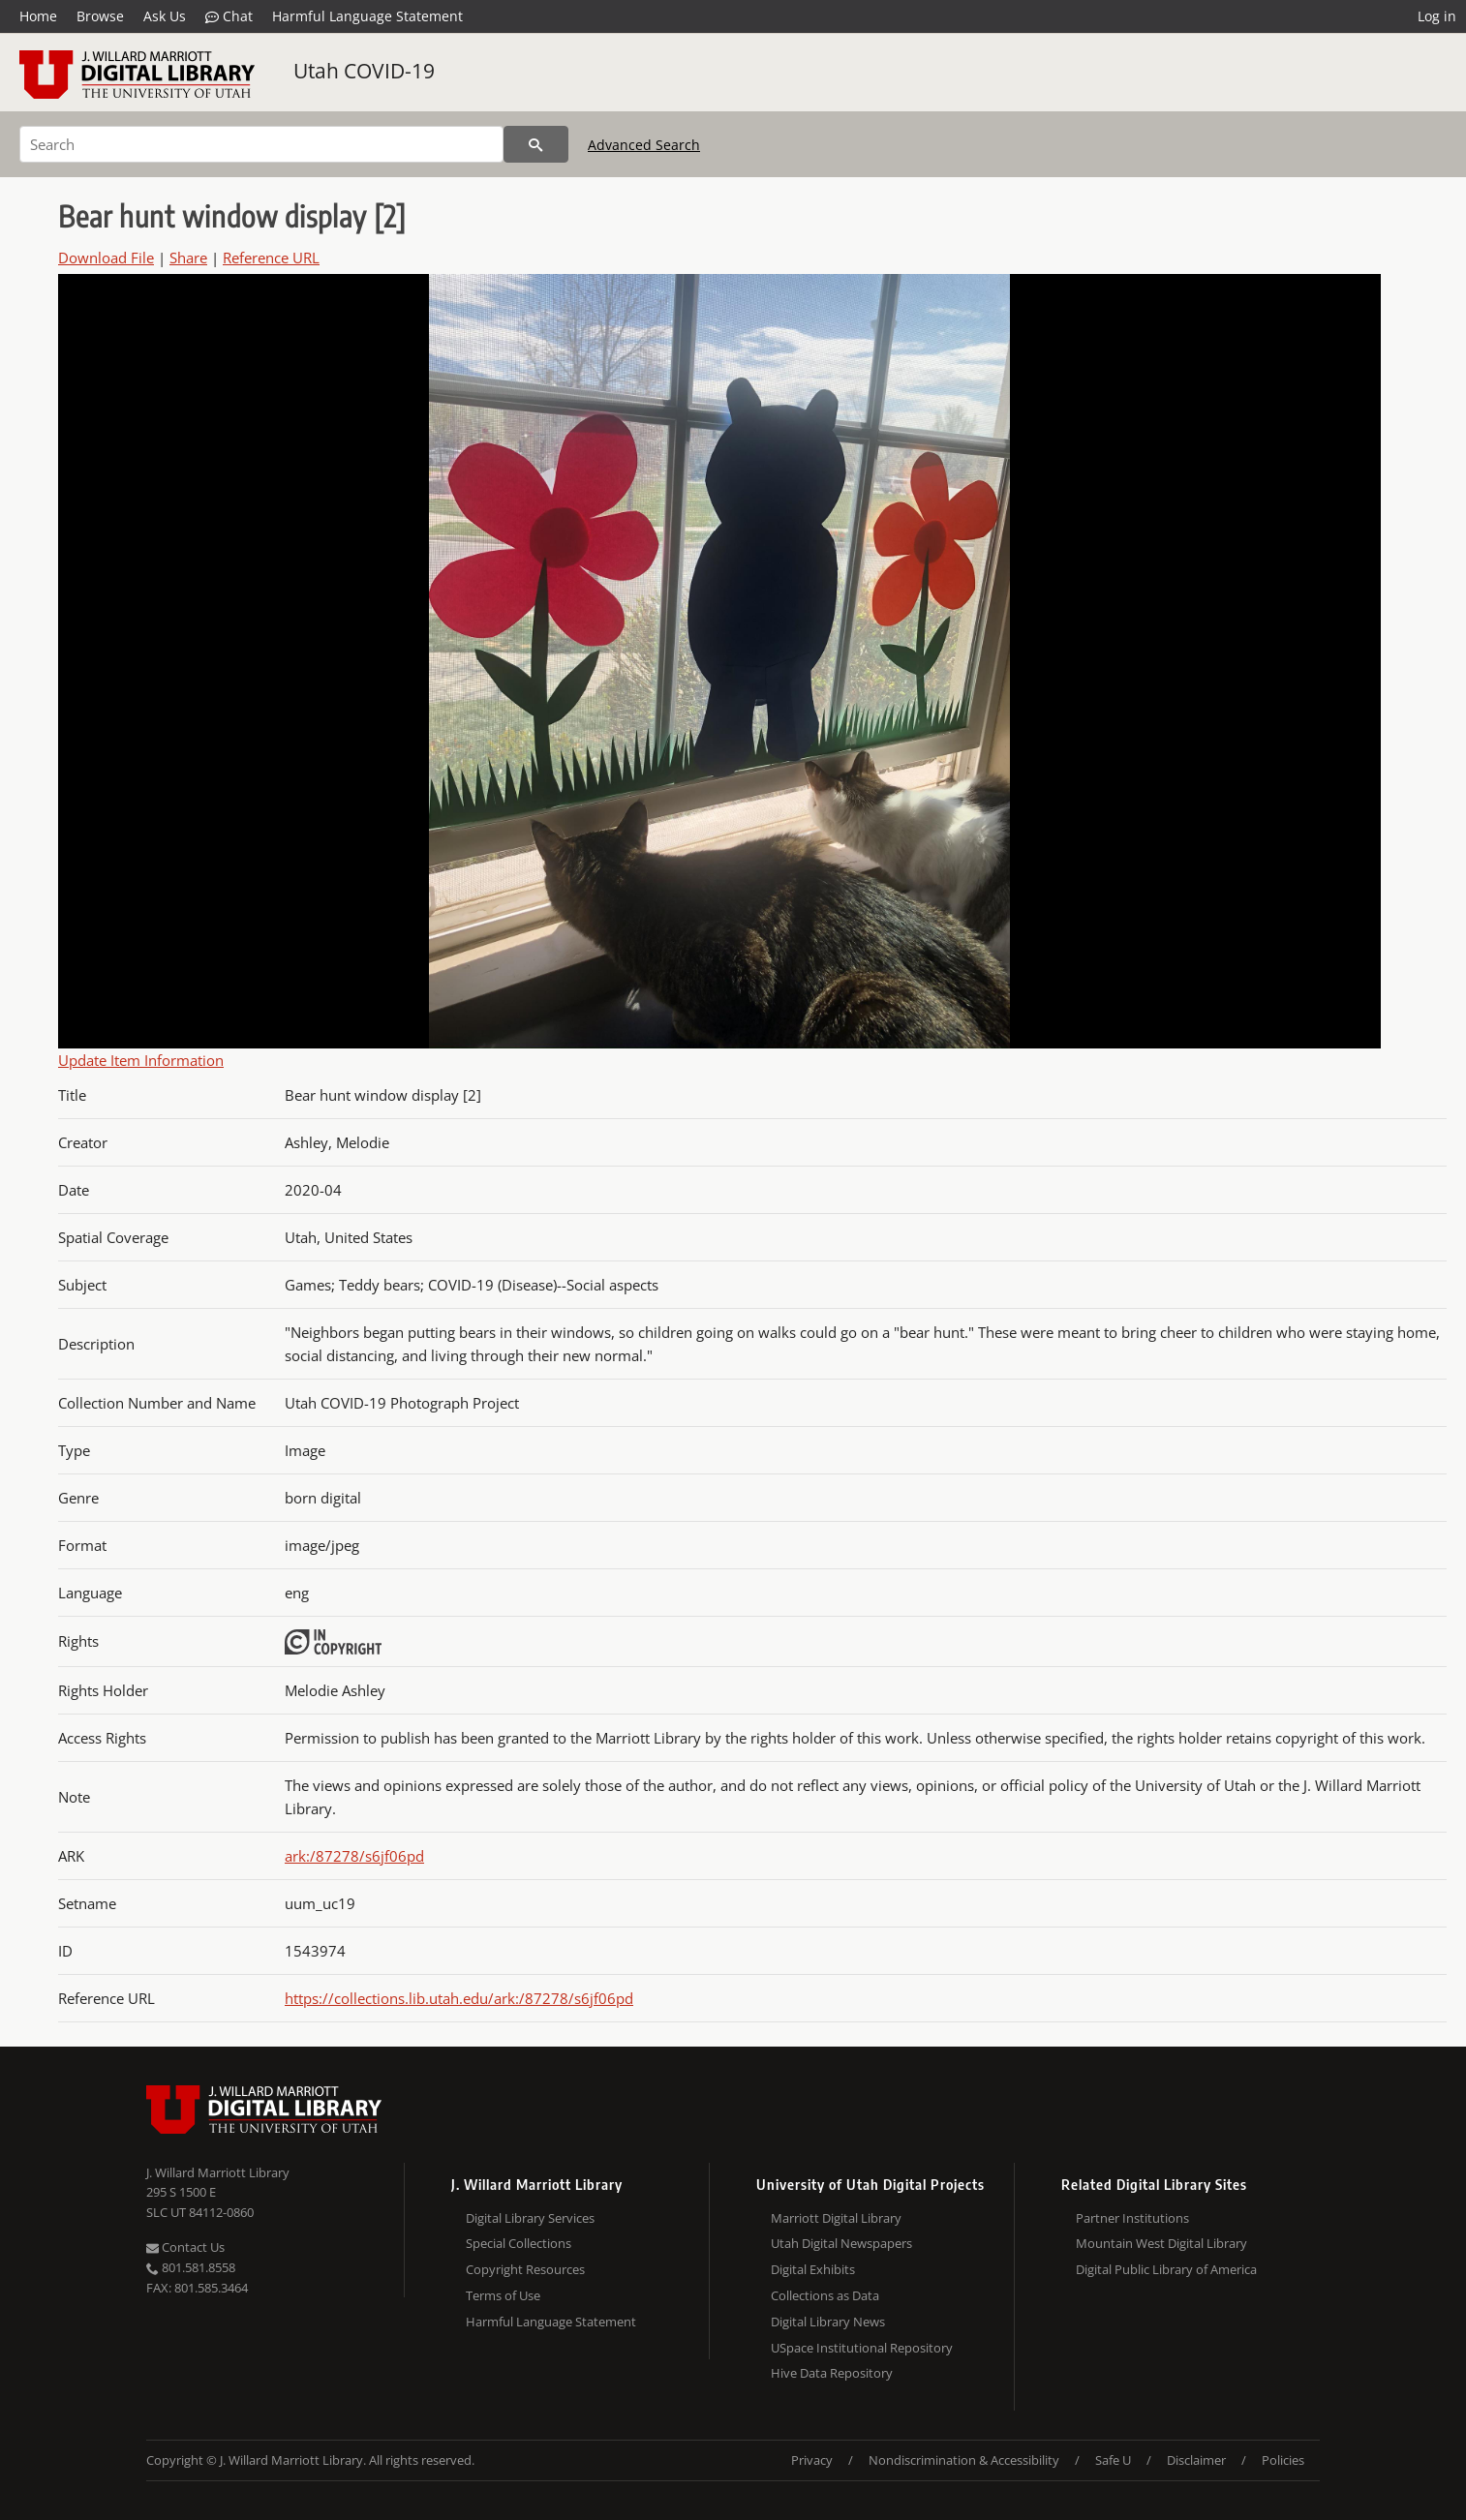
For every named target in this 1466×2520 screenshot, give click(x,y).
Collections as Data (825, 2295)
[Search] (261, 144)
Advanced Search (644, 145)
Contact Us (185, 2247)
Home (38, 16)
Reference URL (271, 257)
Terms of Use (503, 2295)
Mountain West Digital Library (1161, 2243)
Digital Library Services (530, 2218)
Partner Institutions (1132, 2218)
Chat (229, 16)
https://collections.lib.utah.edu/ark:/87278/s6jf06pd (459, 1998)
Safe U (1113, 2460)
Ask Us (164, 16)
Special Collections (518, 2243)
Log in (1437, 16)
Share (188, 257)
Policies (1283, 2460)
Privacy (812, 2460)
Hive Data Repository (832, 2373)
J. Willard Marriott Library (218, 2172)
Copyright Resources (525, 2269)
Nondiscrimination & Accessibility (964, 2460)
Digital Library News (828, 2321)
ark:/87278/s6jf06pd (354, 1856)
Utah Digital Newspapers (841, 2243)
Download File (106, 257)
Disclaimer (1196, 2460)
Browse (100, 16)
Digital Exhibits (813, 2269)
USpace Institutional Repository (862, 2347)
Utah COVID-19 (364, 70)
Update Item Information (141, 1060)
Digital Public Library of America (1166, 2269)
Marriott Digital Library (836, 2218)
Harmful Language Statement (367, 16)
